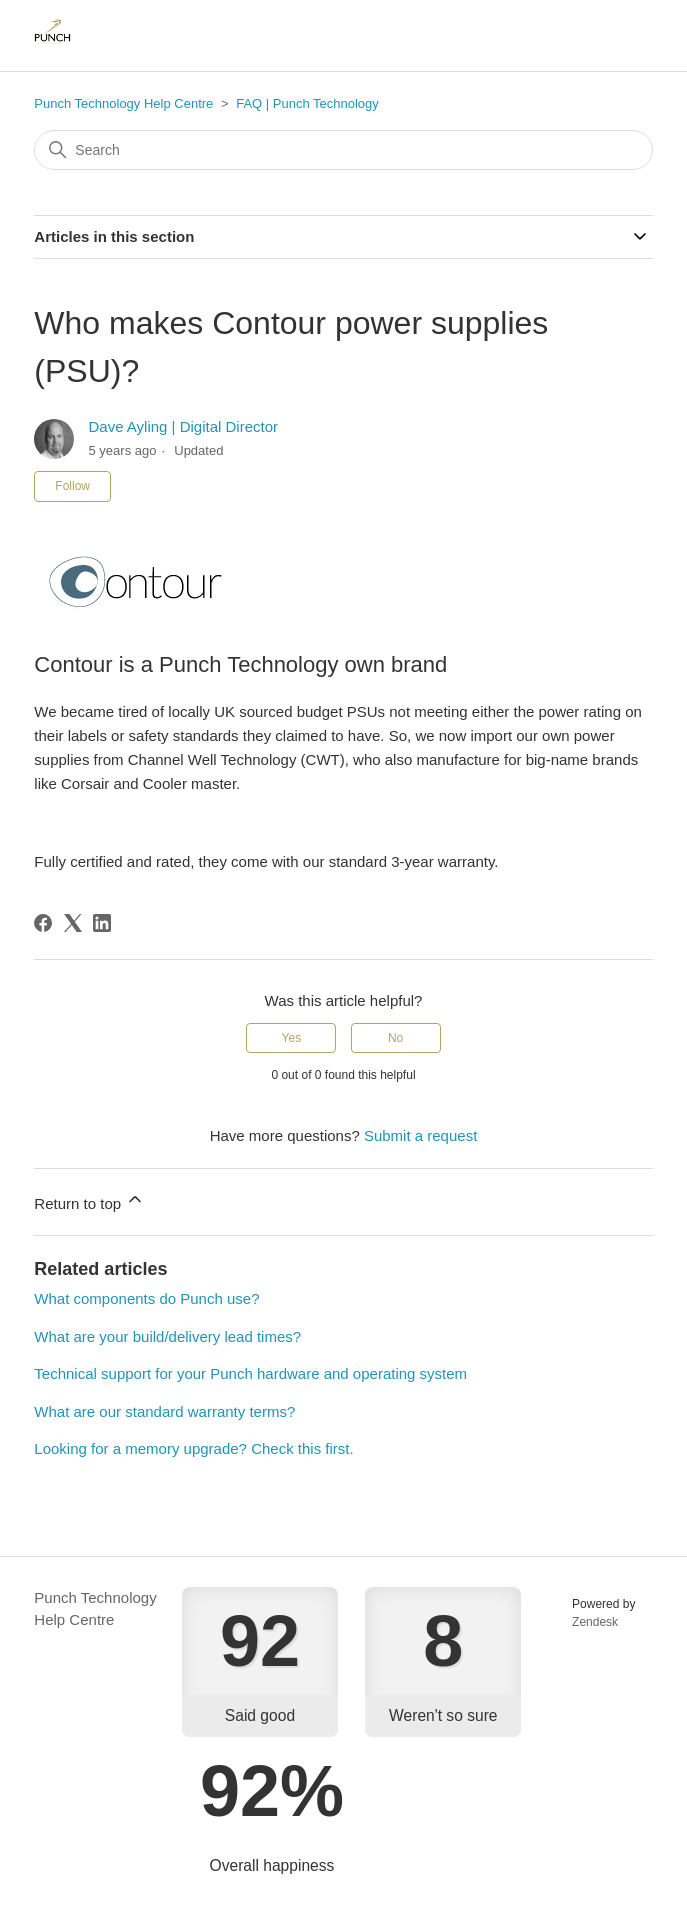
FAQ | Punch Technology (307, 103)
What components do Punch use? (146, 1298)
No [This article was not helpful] (395, 1038)
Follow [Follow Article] (72, 486)
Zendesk (595, 1622)
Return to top (89, 1200)
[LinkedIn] (102, 923)
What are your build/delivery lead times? (167, 1336)
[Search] (343, 150)
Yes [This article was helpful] (292, 1038)
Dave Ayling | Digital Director (184, 426)
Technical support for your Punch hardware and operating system (250, 1373)
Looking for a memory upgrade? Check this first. (193, 1448)
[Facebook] (43, 923)
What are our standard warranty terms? (164, 1411)
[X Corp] (73, 923)
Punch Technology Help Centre (123, 103)
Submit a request (420, 1135)
